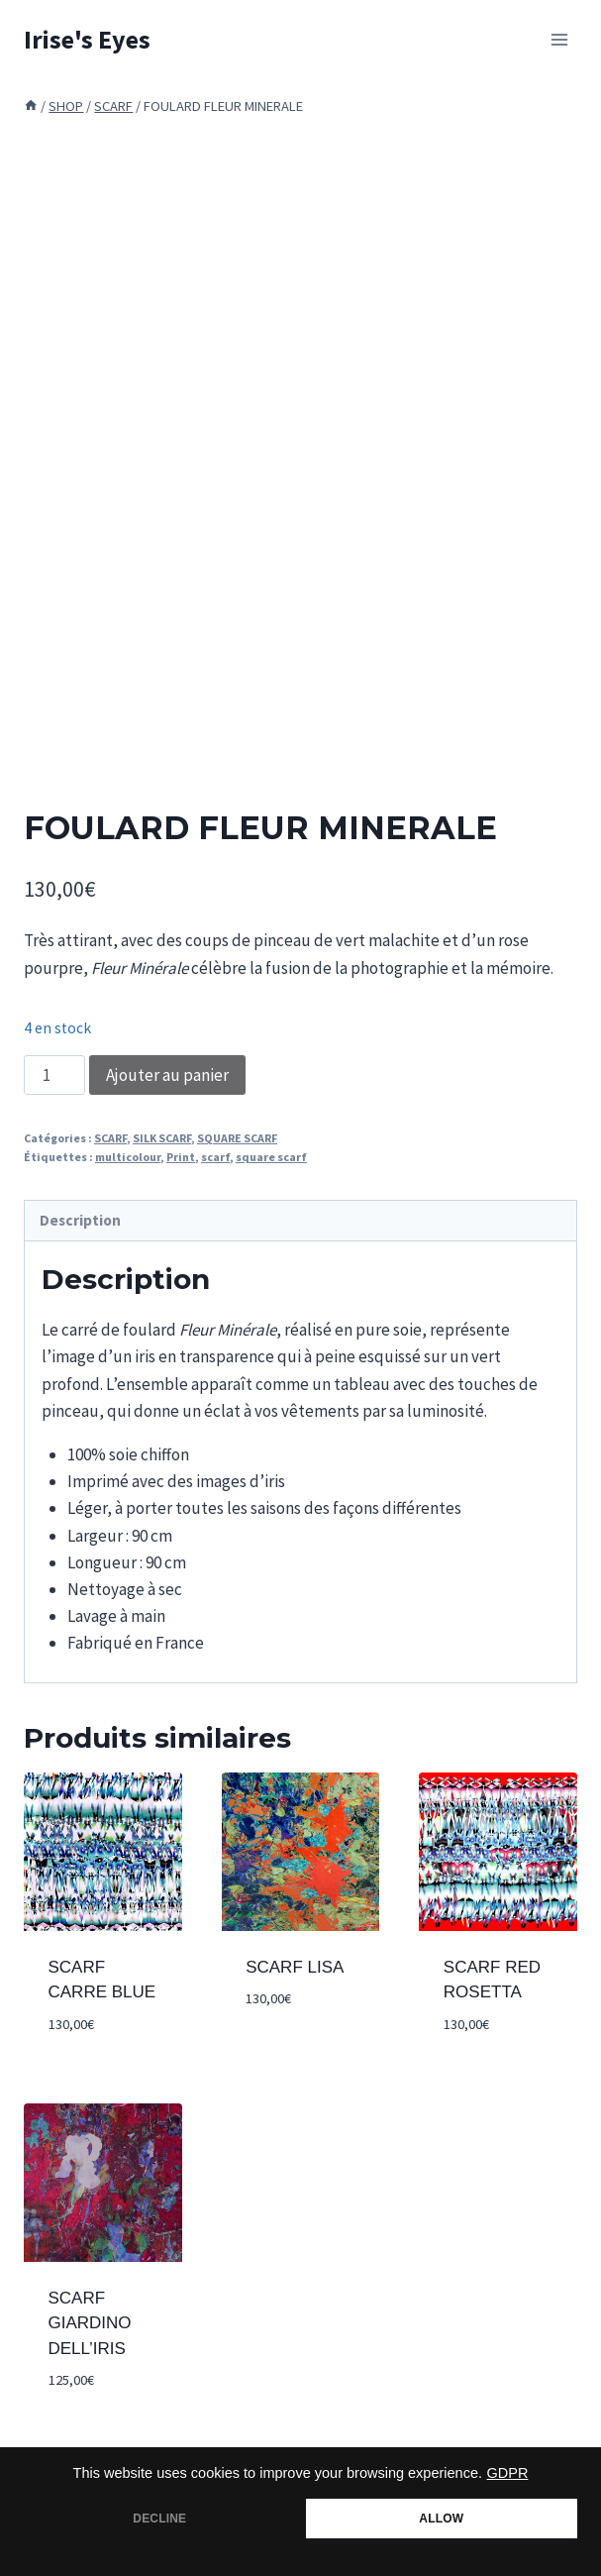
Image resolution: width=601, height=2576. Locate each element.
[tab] (300, 1221)
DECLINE (159, 2518)
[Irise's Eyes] (87, 39)
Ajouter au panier (167, 1075)
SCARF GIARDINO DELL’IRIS (90, 2323)
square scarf (271, 1156)
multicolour (127, 1156)
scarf (215, 1156)
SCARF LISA (295, 1967)
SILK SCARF (162, 1137)
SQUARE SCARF (237, 1137)
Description (80, 1220)
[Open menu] (559, 39)
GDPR (508, 2473)
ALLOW (441, 2518)
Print (180, 1156)
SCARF (110, 1137)
